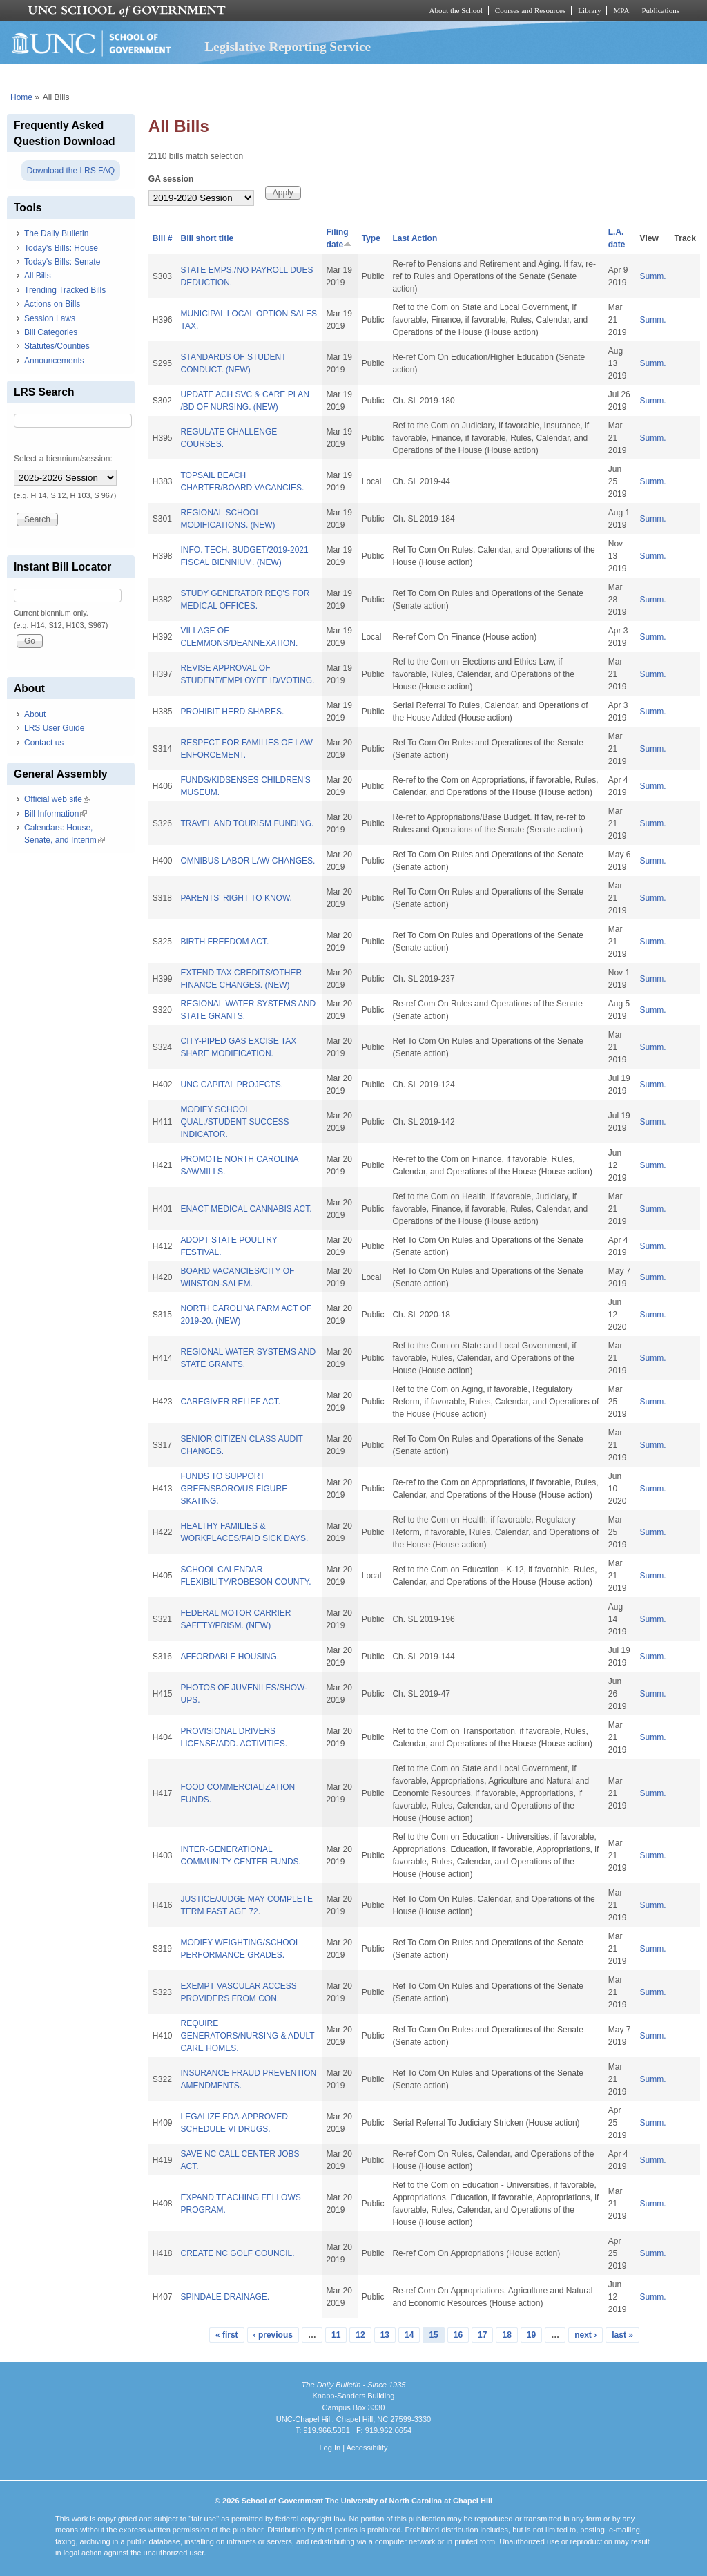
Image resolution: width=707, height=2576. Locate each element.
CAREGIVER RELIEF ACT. (230, 1401)
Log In (329, 2447)
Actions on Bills (52, 304)
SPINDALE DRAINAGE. (224, 2297)
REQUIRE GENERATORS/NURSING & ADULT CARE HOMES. (247, 2036)
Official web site (57, 799)
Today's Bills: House (61, 248)
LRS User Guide (54, 728)
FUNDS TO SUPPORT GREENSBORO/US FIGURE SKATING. (233, 1488)
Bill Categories (50, 332)
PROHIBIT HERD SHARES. (232, 711)
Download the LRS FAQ (71, 170)
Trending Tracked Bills (65, 290)
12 (360, 2335)
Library (589, 10)
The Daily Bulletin (56, 233)
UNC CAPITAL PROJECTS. (231, 1084)
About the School (456, 10)
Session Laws (49, 318)
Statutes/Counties (57, 346)
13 (384, 2335)
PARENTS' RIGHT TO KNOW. (235, 898)
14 (409, 2335)
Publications (660, 10)
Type (371, 238)
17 (482, 2335)
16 (458, 2335)
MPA (621, 10)
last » (622, 2335)
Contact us (44, 742)
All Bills (37, 275)
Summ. (653, 276)
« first (226, 2335)
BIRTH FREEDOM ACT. (224, 941)
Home (21, 97)
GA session (171, 179)
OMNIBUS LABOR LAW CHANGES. (247, 861)
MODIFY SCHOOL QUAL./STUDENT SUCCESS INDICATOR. (234, 1122)
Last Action (414, 238)
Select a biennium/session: (63, 459)
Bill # (163, 238)
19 (531, 2335)
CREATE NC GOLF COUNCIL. (237, 2253)
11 (335, 2335)
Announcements (54, 360)
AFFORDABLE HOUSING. (229, 1656)
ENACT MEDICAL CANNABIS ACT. (245, 1209)
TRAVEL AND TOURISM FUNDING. (246, 823)
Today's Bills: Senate (62, 262)
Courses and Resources (530, 10)
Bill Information (55, 814)
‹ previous (273, 2335)
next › (585, 2335)
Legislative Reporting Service (287, 46)
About (35, 714)
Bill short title (206, 238)
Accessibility (366, 2447)
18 (506, 2335)
